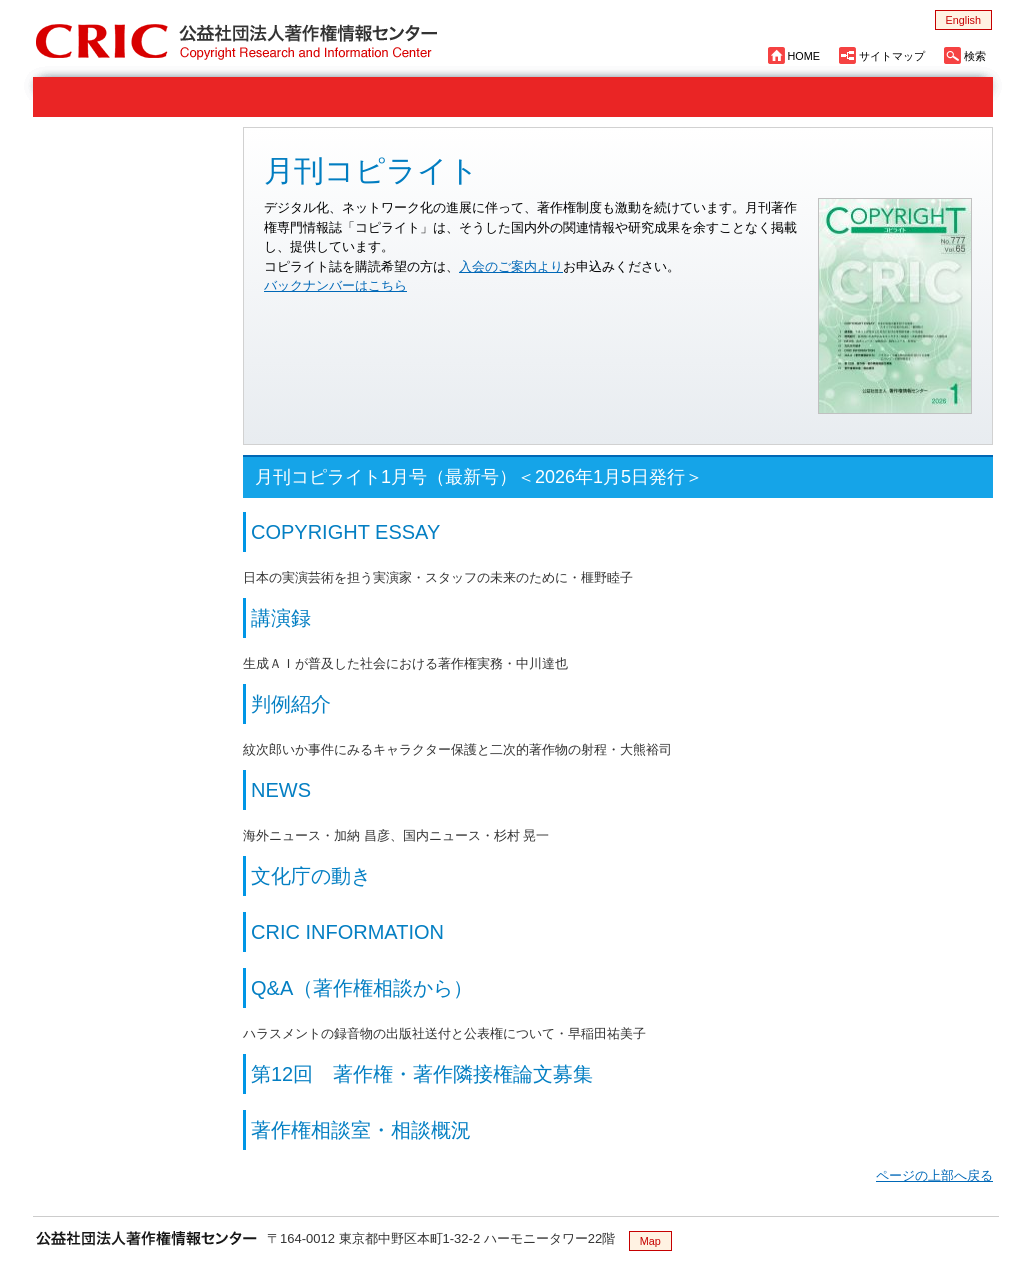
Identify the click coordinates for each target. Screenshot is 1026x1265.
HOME (804, 56)
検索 (975, 56)
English (963, 20)
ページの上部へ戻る (934, 1175)
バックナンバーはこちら (335, 285)
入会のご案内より (511, 266)
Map (650, 1241)
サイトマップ (892, 56)
